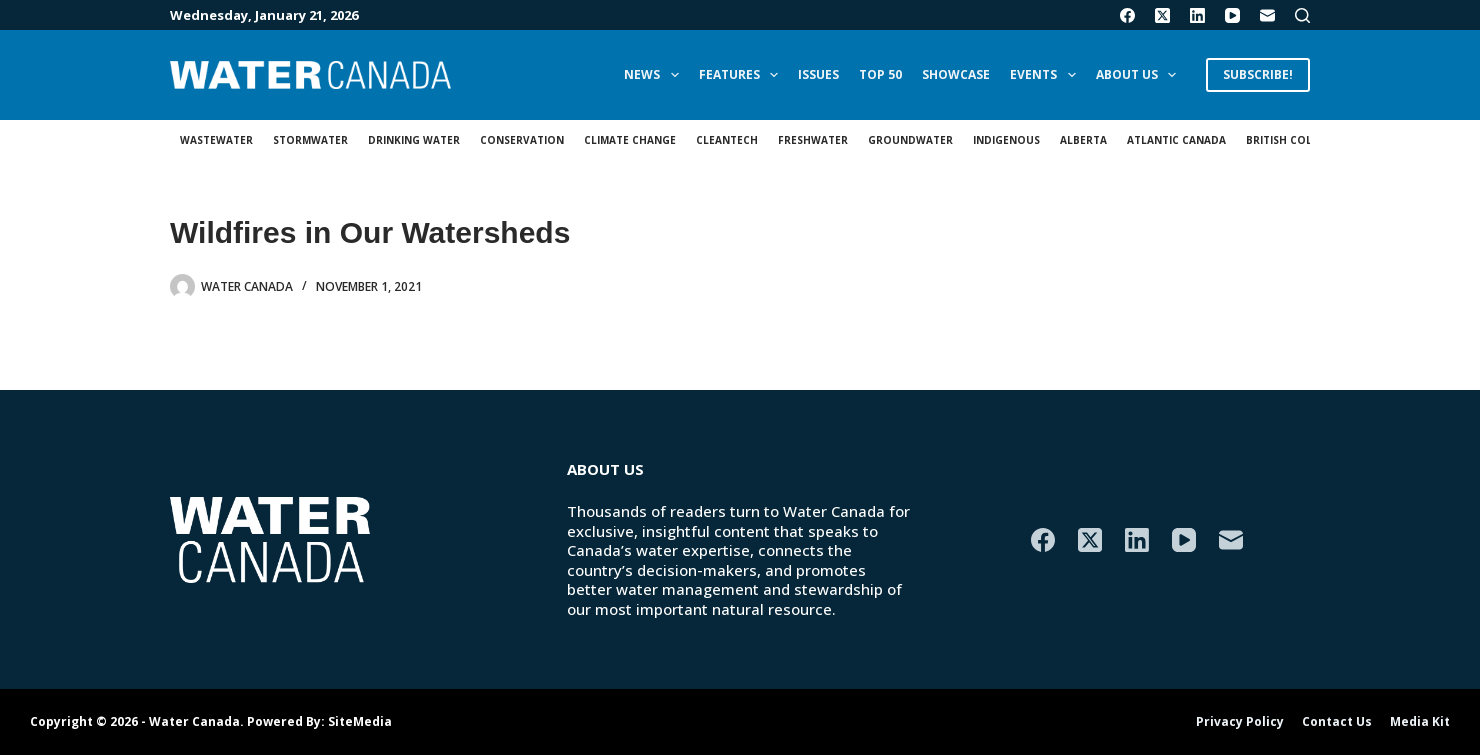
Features (742, 75)
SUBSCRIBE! (1258, 74)
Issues (818, 74)
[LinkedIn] (1197, 15)
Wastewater (216, 140)
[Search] (1302, 15)
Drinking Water (414, 140)
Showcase (956, 74)
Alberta (1083, 140)
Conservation (522, 140)
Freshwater (813, 140)
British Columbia (1296, 140)
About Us (1140, 75)
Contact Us (1337, 722)
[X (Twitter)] (1162, 15)
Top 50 (880, 74)
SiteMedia (360, 721)
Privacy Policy (1240, 722)
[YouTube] (1232, 15)
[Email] (1267, 15)
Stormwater (310, 140)
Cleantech (727, 140)
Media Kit (1420, 722)
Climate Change (630, 140)
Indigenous (1006, 140)
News (655, 75)
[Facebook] (1127, 15)
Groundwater (910, 140)
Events (1046, 75)
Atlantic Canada (1176, 140)
